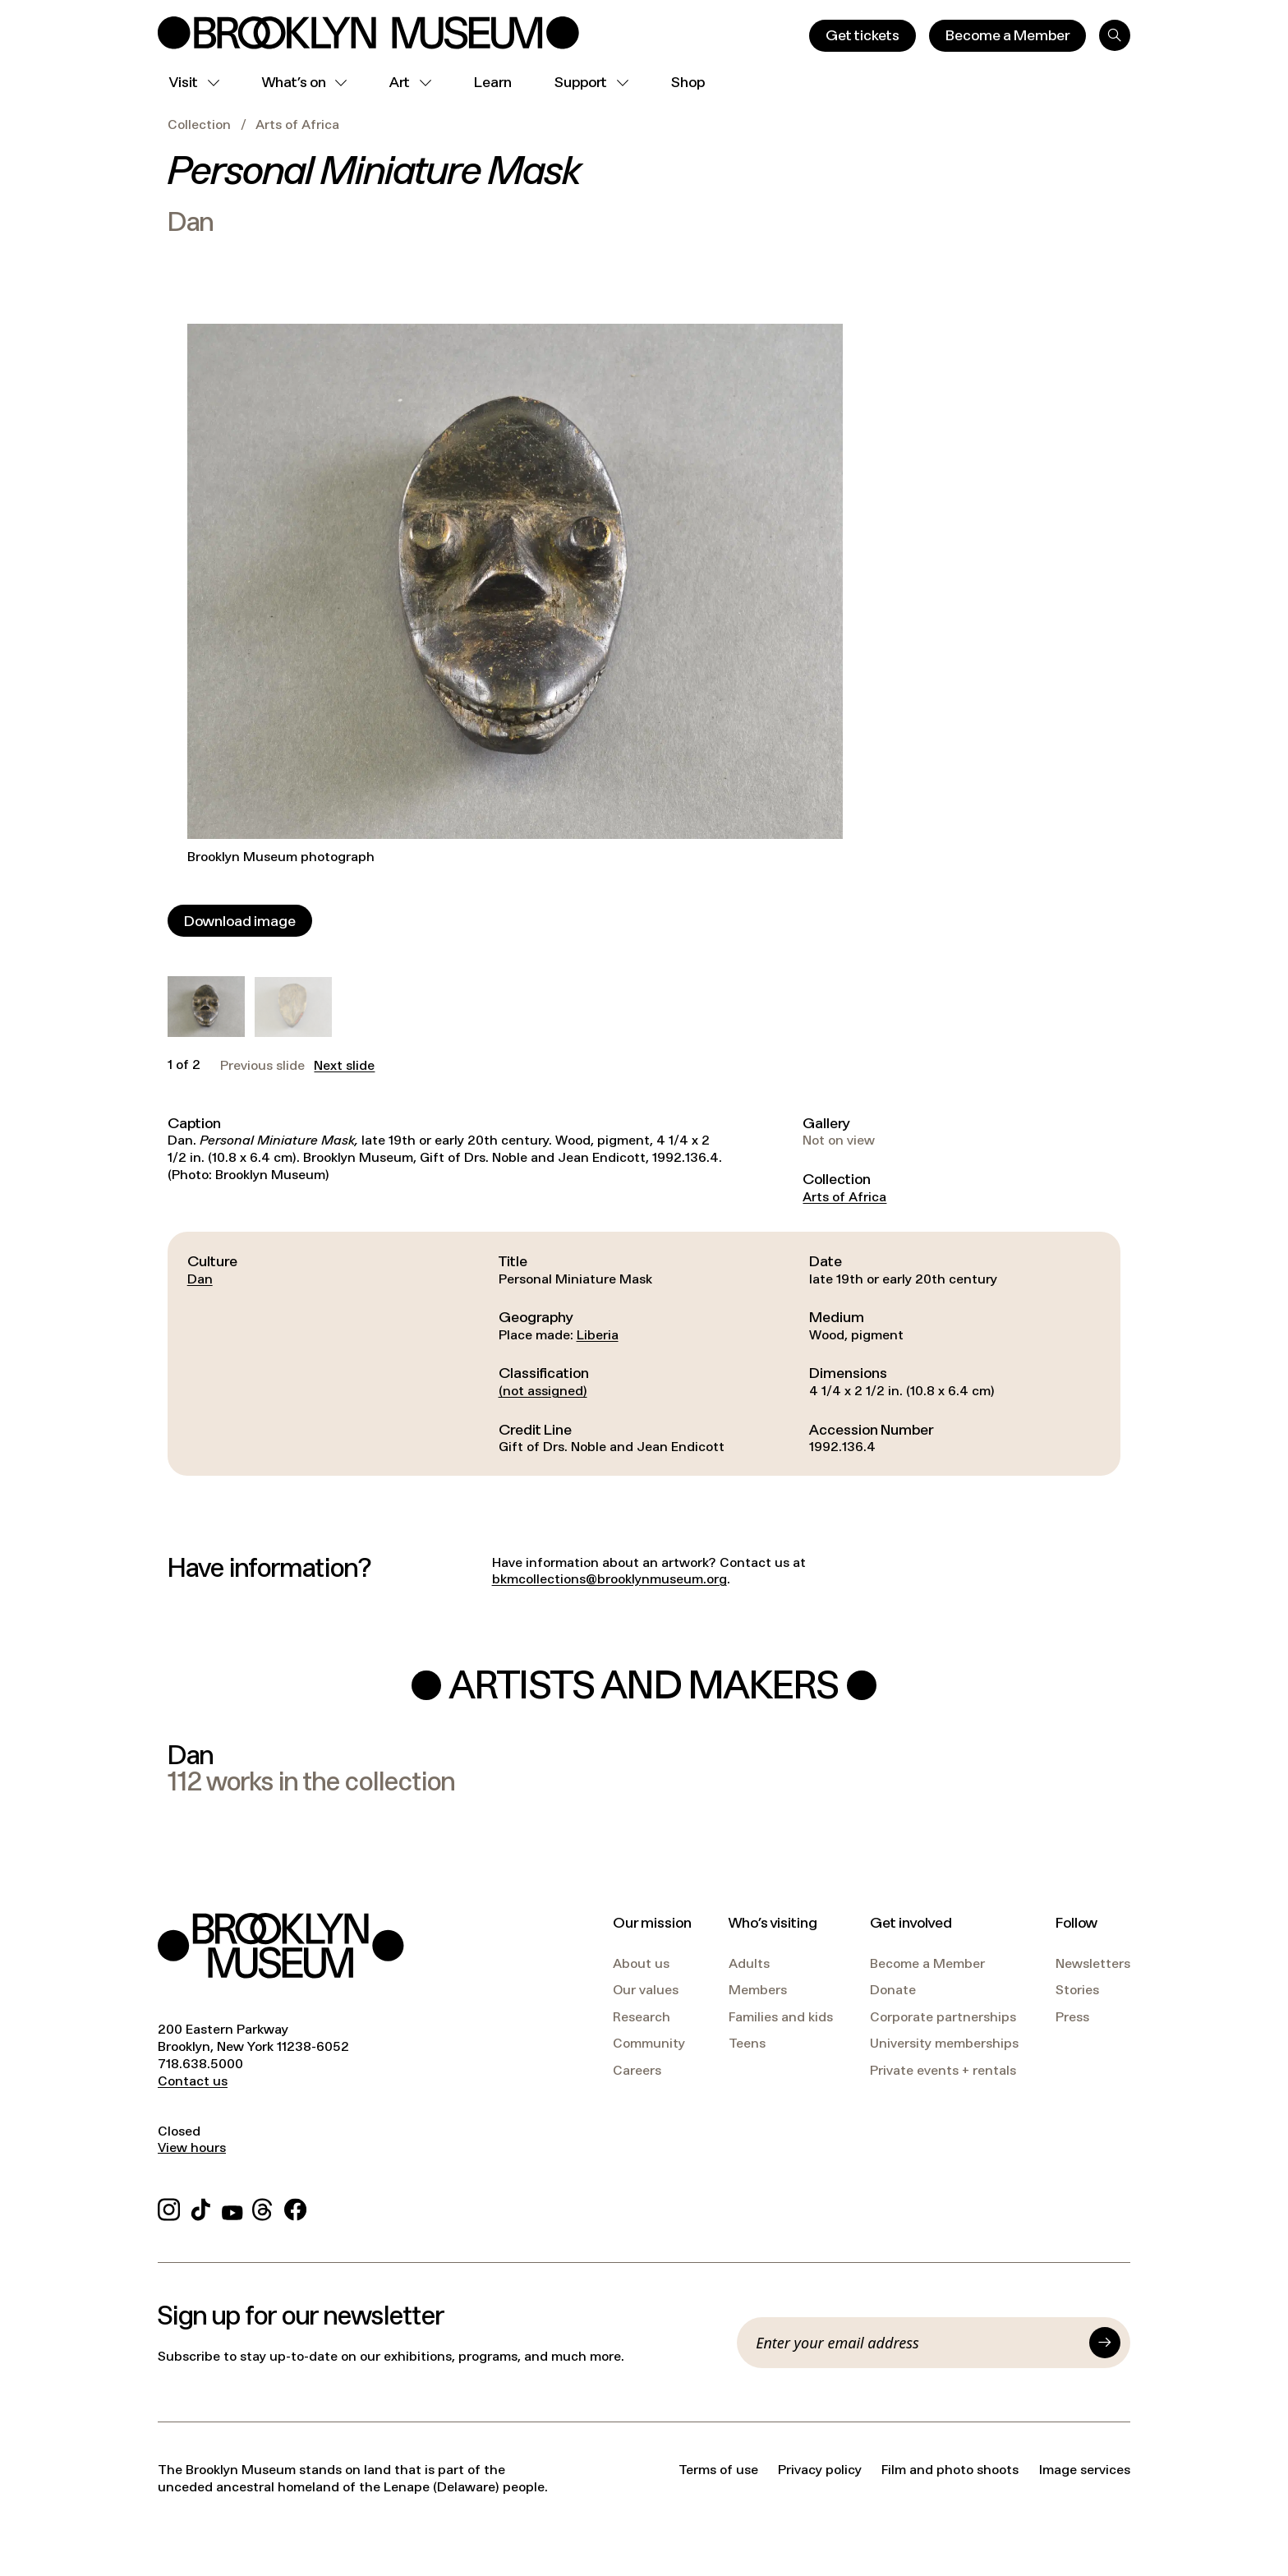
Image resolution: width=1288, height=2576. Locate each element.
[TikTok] (201, 2207)
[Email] (917, 2342)
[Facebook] (295, 2207)
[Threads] (263, 2207)
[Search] (1114, 35)
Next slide (344, 1065)
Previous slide (262, 1065)
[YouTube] (232, 2207)
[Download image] (240, 921)
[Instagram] (169, 2207)
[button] (206, 1006)
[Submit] (1104, 2342)
